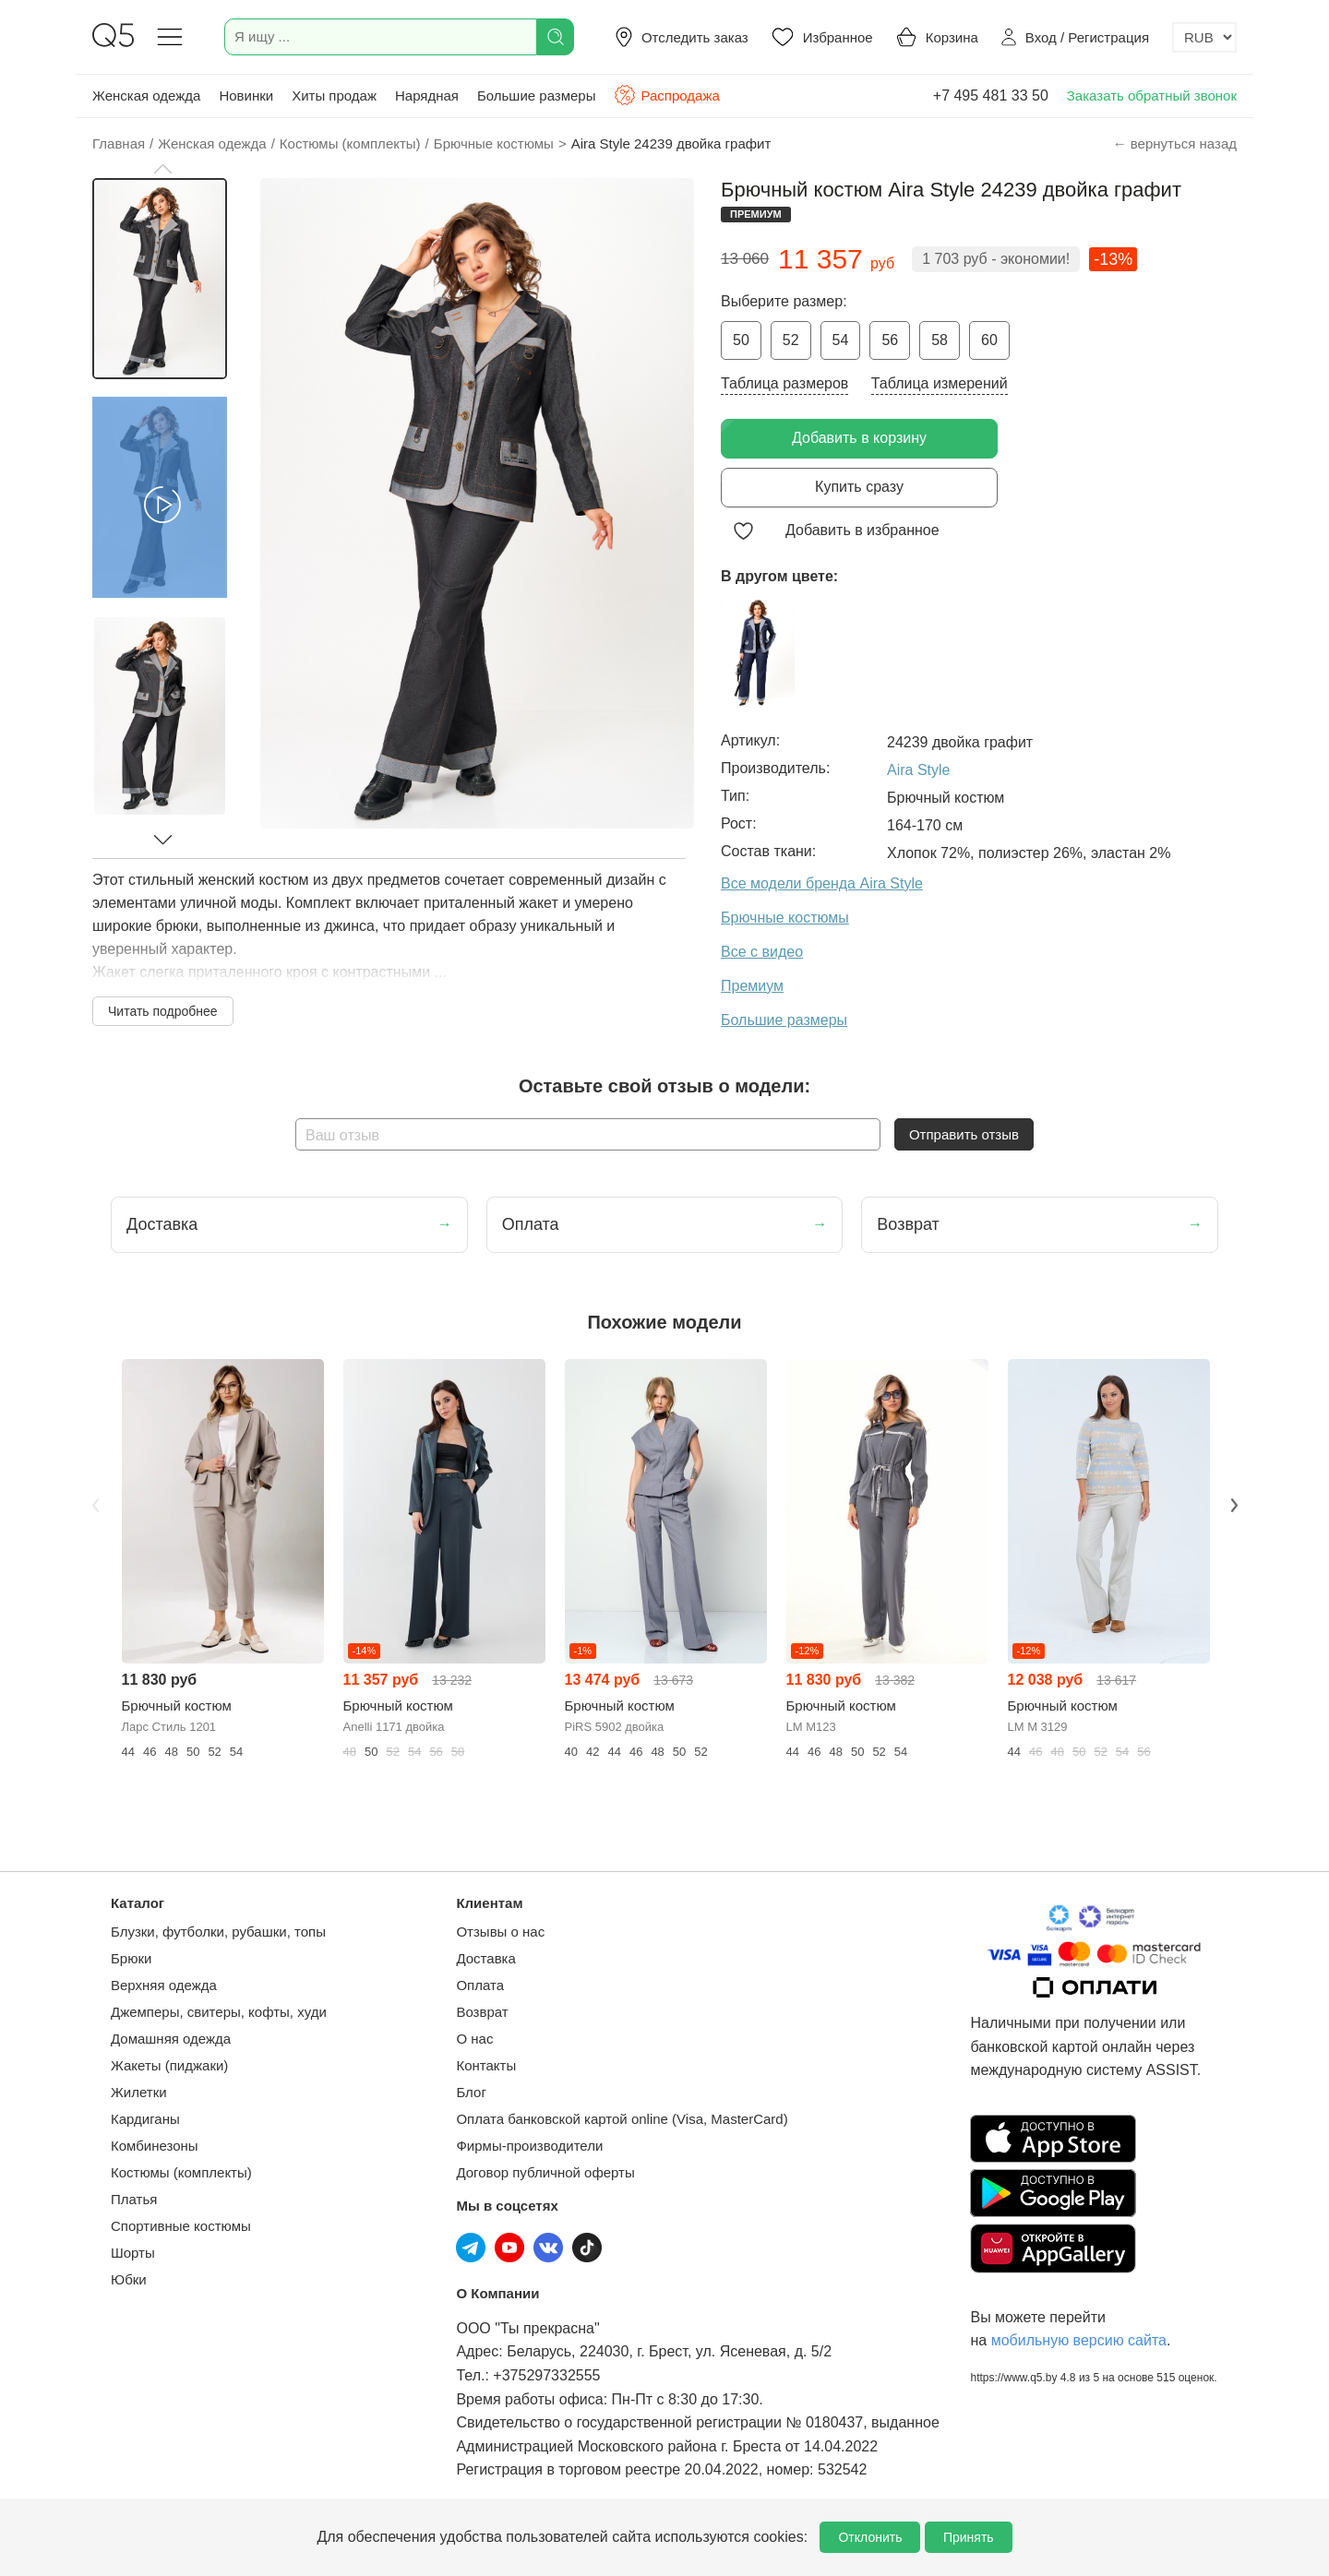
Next (1234, 1506)
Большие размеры (536, 95)
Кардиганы (145, 2119)
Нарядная (427, 95)
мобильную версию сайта (1079, 2340)
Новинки (246, 95)
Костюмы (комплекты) (181, 2172)
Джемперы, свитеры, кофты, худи (219, 2012)
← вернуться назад (1175, 143)
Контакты (486, 2065)
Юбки (129, 2279)
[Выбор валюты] (1204, 37)
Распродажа (666, 95)
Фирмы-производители (529, 2145)
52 (791, 340)
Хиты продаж (334, 95)
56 (889, 340)
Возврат (482, 2012)
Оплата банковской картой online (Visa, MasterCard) (621, 2119)
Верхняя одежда (164, 1985)
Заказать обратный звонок (1152, 95)
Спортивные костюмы (181, 2226)
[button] (162, 169)
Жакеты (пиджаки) (169, 2065)
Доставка (485, 1958)
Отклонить (870, 2537)
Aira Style (918, 770)
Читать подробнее (163, 1011)
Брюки (131, 1958)
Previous (95, 1506)
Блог (470, 2092)
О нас (474, 2038)
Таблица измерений (939, 383)
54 (840, 340)
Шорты (133, 2252)
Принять (968, 2537)
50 (741, 340)
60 (989, 340)
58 (939, 340)
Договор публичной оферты (545, 2172)
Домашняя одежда (171, 2038)
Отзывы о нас (500, 1931)
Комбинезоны (154, 2145)
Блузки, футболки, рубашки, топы (218, 1931)
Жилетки (139, 2092)
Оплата (480, 1985)
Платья (134, 2199)
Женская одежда (146, 95)
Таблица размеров (784, 383)
